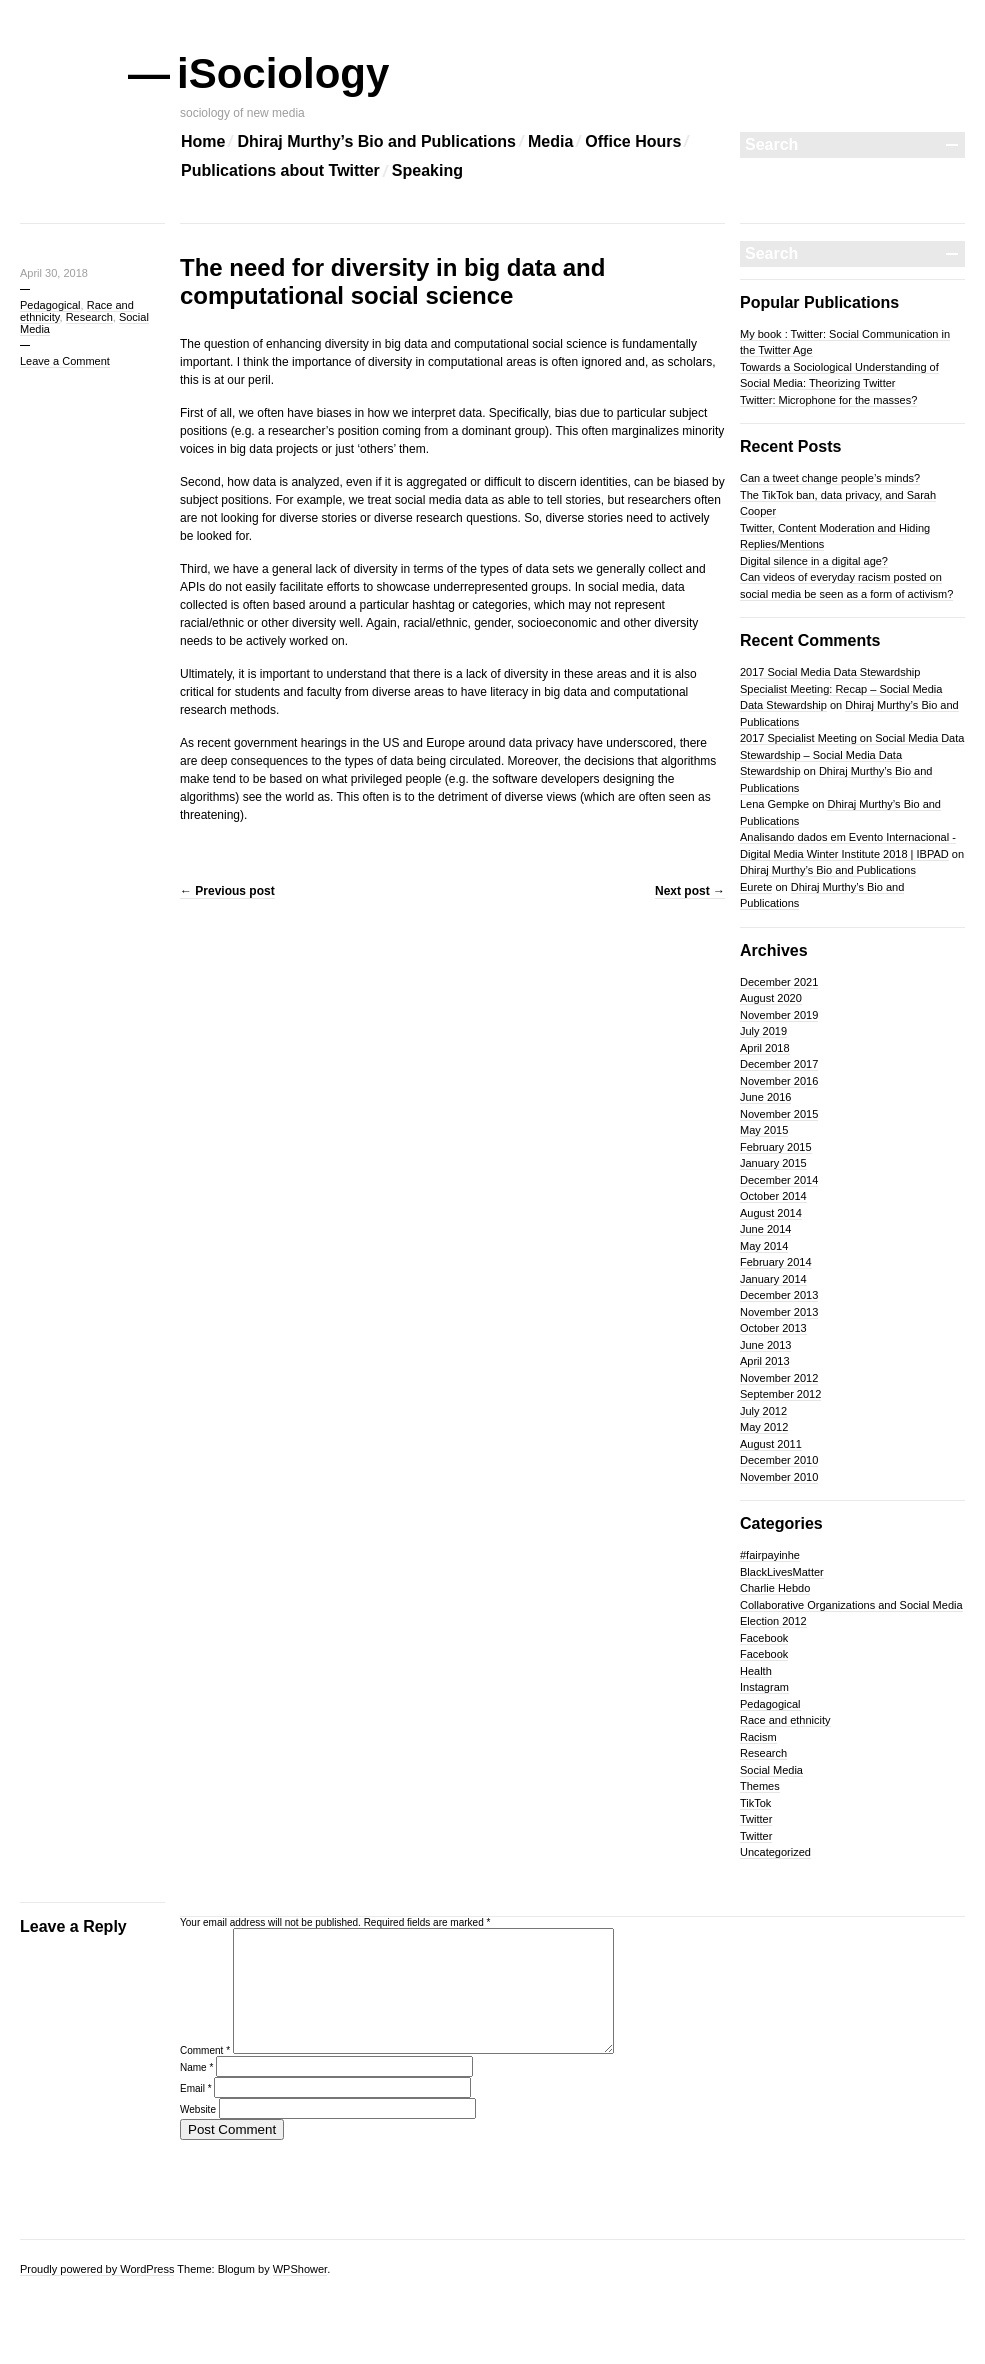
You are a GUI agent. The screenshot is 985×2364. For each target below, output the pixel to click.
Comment (205, 2074)
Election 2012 (773, 1621)
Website (198, 2133)
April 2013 (765, 1361)
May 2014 (764, 1246)
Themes (760, 1786)
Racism (758, 1737)
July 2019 (763, 1031)
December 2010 (779, 1460)
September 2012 (780, 1394)
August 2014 (771, 1213)
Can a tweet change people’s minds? (830, 478)
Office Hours (633, 141)
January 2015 (773, 1163)
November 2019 (779, 1015)
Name (196, 2091)
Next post (690, 891)
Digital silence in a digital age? (814, 561)
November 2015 (779, 1114)
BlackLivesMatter (782, 1572)
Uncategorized (775, 1852)
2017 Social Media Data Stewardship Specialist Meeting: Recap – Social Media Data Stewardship (841, 688)
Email (196, 2112)
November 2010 (779, 1477)
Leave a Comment (65, 361)
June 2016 (765, 1097)
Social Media (771, 1770)
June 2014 (765, 1229)
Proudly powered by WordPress (97, 2269)
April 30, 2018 (54, 273)
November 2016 (779, 1081)
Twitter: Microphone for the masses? (828, 400)
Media (550, 141)
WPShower (300, 2269)
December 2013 (779, 1295)
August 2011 (771, 1444)
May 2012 (764, 1427)
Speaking (427, 170)
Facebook (764, 1638)
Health (756, 1671)
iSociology (284, 73)
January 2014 (773, 1279)
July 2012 (763, 1411)
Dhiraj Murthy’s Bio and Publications (376, 141)
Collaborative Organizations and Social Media (851, 1605)
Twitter (756, 1819)
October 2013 (773, 1328)
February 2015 (776, 1147)
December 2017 (779, 1064)
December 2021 (779, 982)
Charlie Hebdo (775, 1588)
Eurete (756, 887)
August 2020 (771, 998)
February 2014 (776, 1262)
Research (89, 317)
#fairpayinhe (770, 1555)
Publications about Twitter (280, 170)
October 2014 (773, 1196)
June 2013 (765, 1345)
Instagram (764, 1687)
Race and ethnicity (785, 1720)
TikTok (755, 1803)
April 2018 (765, 1048)
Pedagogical (50, 305)
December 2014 (779, 1180)
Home (203, 141)
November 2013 (779, 1312)
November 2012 (779, 1378)
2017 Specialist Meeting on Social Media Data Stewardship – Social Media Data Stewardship (852, 754)
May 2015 (764, 1130)
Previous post (227, 891)
